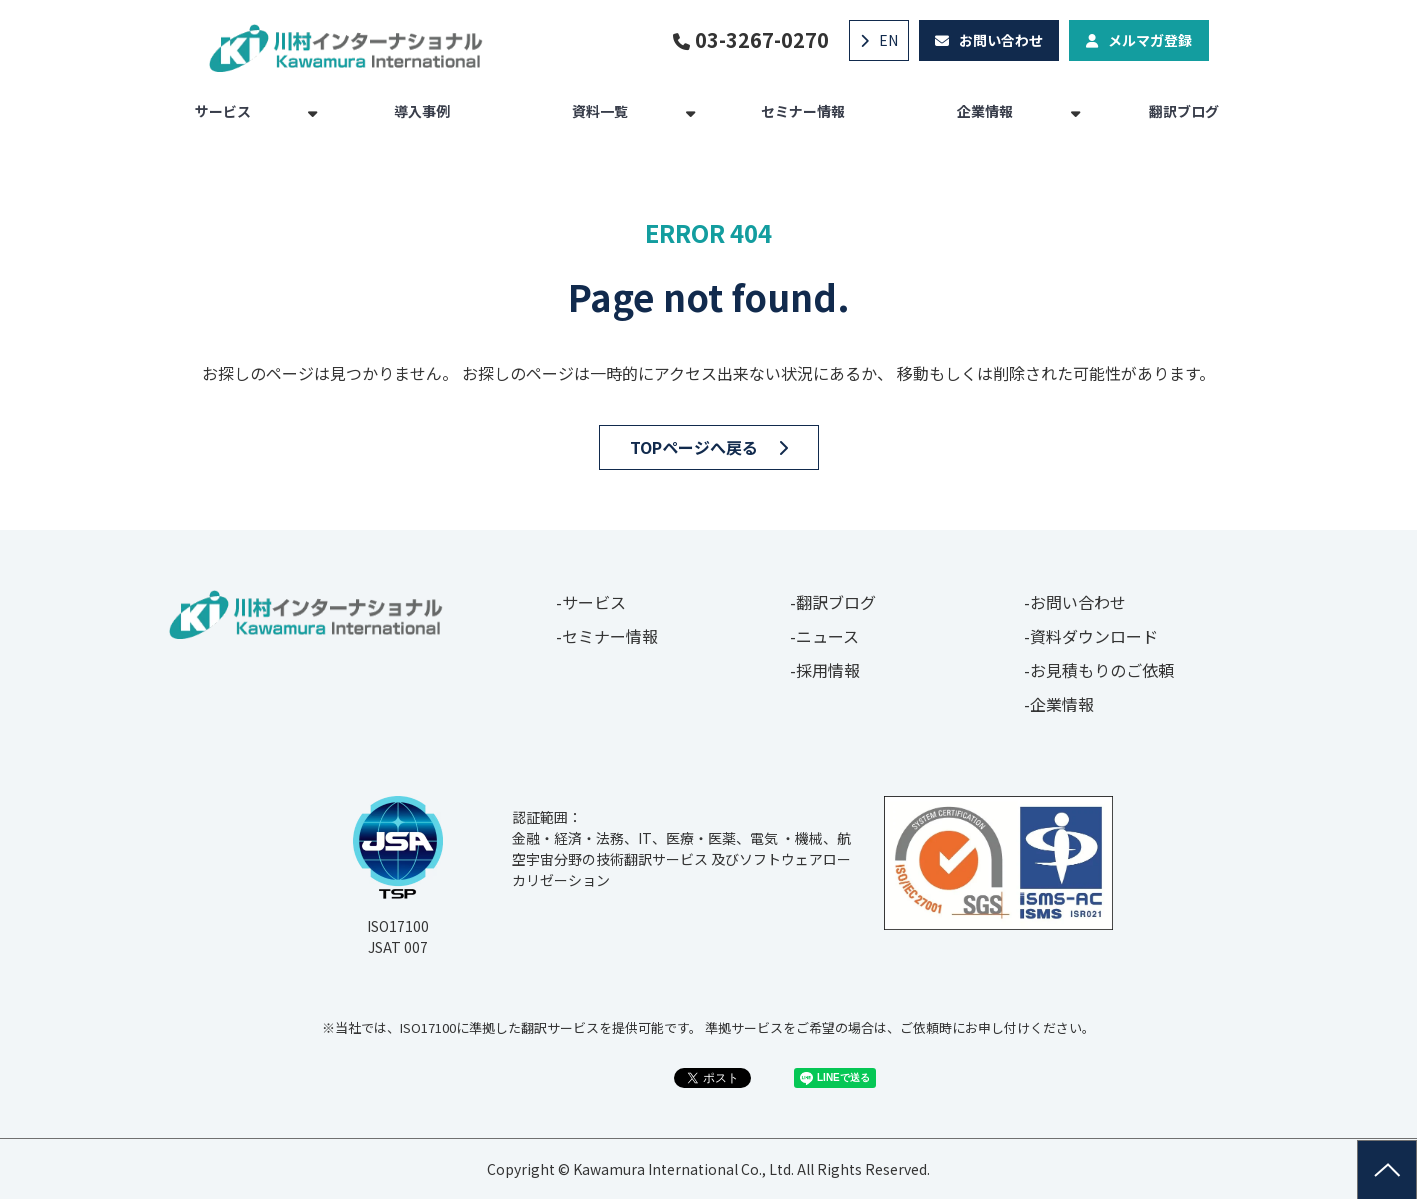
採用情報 (828, 670)
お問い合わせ (1001, 40)
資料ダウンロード (1094, 636)
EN (888, 40)
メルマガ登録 (1150, 40)
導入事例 (422, 111)
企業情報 (985, 111)
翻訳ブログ (1184, 111)
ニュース (827, 636)
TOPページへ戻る (694, 447)
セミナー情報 (803, 111)
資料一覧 (600, 111)
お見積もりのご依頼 (1102, 670)
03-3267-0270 (762, 40)
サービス (223, 111)
